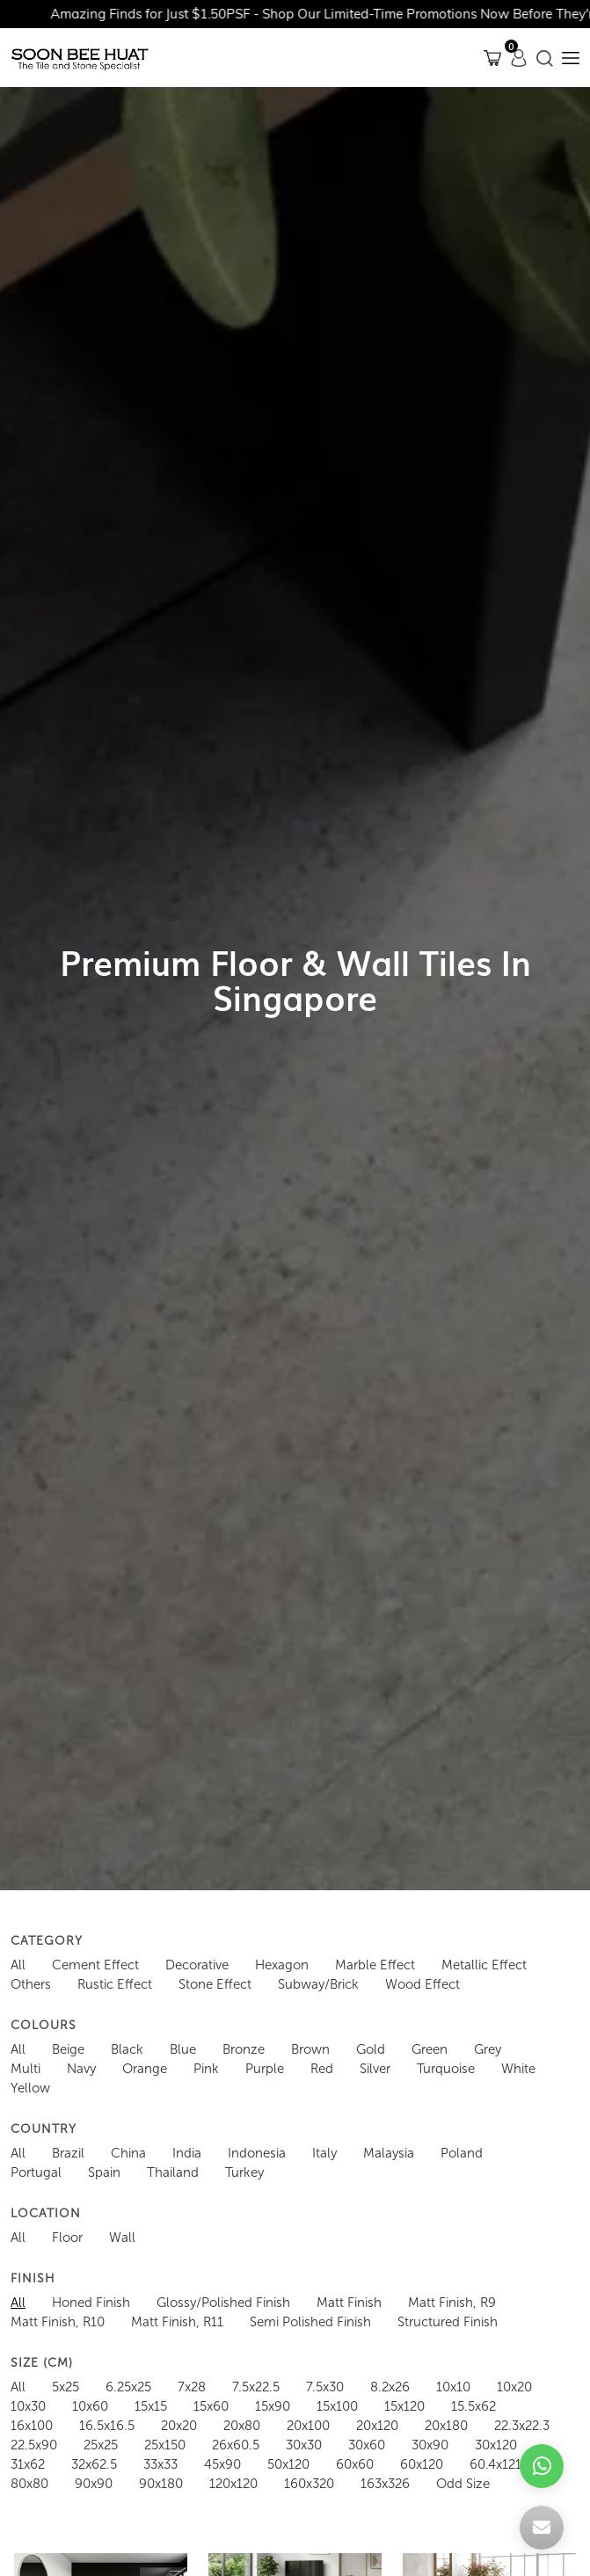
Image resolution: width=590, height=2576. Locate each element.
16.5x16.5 (107, 2426)
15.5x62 (473, 2406)
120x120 (233, 2484)
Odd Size (463, 2484)
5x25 (65, 2387)
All (18, 1965)
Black (127, 2049)
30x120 (496, 2445)
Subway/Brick (318, 1984)
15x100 (337, 2406)
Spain (104, 2172)
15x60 (211, 2406)
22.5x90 (34, 2445)
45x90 (222, 2464)
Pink (206, 2069)
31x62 (28, 2464)
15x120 (404, 2406)
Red (321, 2069)
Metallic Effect (484, 1965)
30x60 (366, 2445)
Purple (264, 2069)
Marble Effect (375, 1965)
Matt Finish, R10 (58, 2322)
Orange (144, 2069)
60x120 (421, 2464)
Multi (25, 2069)
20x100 (308, 2426)
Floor (67, 2237)
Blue (183, 2049)
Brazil (68, 2153)
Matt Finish (349, 2302)
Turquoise (446, 2069)
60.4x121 (495, 2464)
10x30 (28, 2406)
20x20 (179, 2426)
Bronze (243, 2049)
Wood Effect (422, 1984)
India (186, 2153)
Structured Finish (447, 2322)
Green (430, 2049)
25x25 (101, 2445)
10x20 (514, 2387)
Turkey (244, 2172)
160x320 (309, 2484)
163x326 (385, 2484)
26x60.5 (235, 2445)
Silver (375, 2069)
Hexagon (282, 1965)
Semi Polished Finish (310, 2322)
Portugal (36, 2172)
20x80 (241, 2426)
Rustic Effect (114, 1984)
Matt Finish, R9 (452, 2302)
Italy (324, 2153)
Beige (68, 2049)
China (128, 2153)
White (518, 2069)
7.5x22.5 (256, 2387)
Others (31, 1984)
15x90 (272, 2406)
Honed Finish (91, 2302)
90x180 (161, 2484)
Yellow (30, 2088)
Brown (310, 2049)
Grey (487, 2049)
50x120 (288, 2464)
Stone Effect (214, 1984)
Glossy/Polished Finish (223, 2302)
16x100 (32, 2426)
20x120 (377, 2426)
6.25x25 (128, 2387)
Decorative (197, 1965)
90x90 (94, 2484)
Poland (462, 2153)
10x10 (453, 2387)
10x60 (90, 2406)
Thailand (173, 2172)
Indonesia (257, 2153)
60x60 (355, 2464)
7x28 (192, 2387)
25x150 (165, 2445)
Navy (81, 2069)
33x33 (160, 2464)
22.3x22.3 (522, 2426)
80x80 (29, 2484)
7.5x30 (325, 2387)
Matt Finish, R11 (177, 2322)
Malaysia (388, 2153)
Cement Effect (95, 1965)
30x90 (430, 2445)
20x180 (446, 2426)
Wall (122, 2237)
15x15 (151, 2406)
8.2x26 (390, 2387)
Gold (370, 2049)
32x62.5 (94, 2464)
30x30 (304, 2445)
